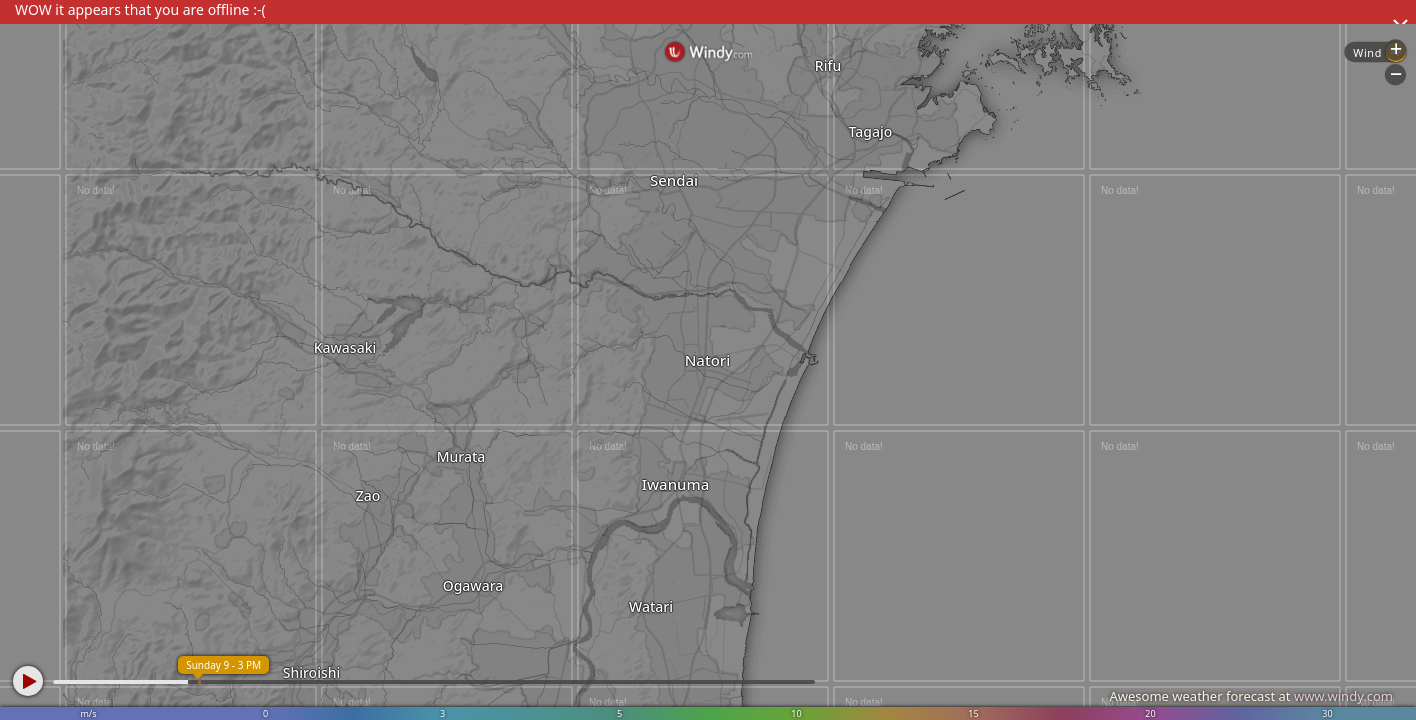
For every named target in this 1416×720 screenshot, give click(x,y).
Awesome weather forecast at (1251, 696)
